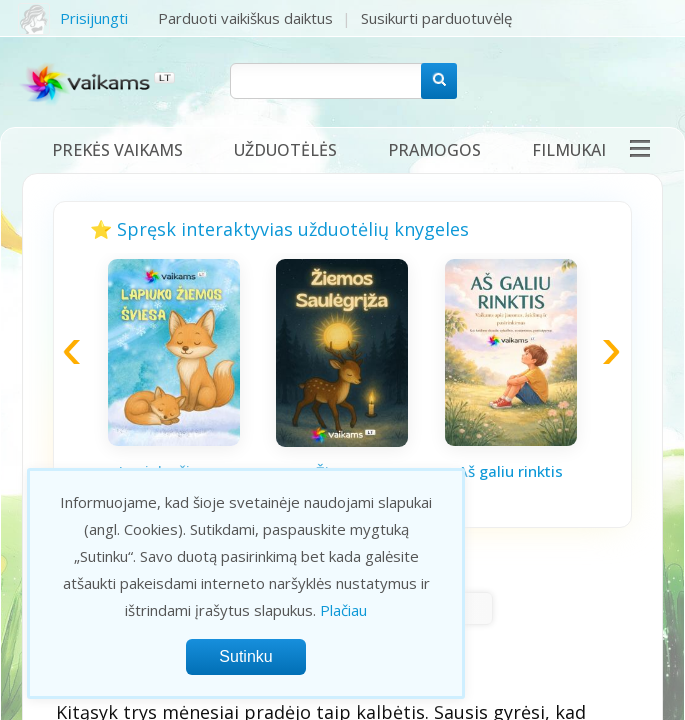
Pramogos (434, 150)
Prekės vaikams (117, 150)
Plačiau (343, 610)
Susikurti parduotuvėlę (436, 18)
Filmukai (569, 150)
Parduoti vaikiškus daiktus (245, 18)
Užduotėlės (285, 150)
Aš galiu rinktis (510, 471)
